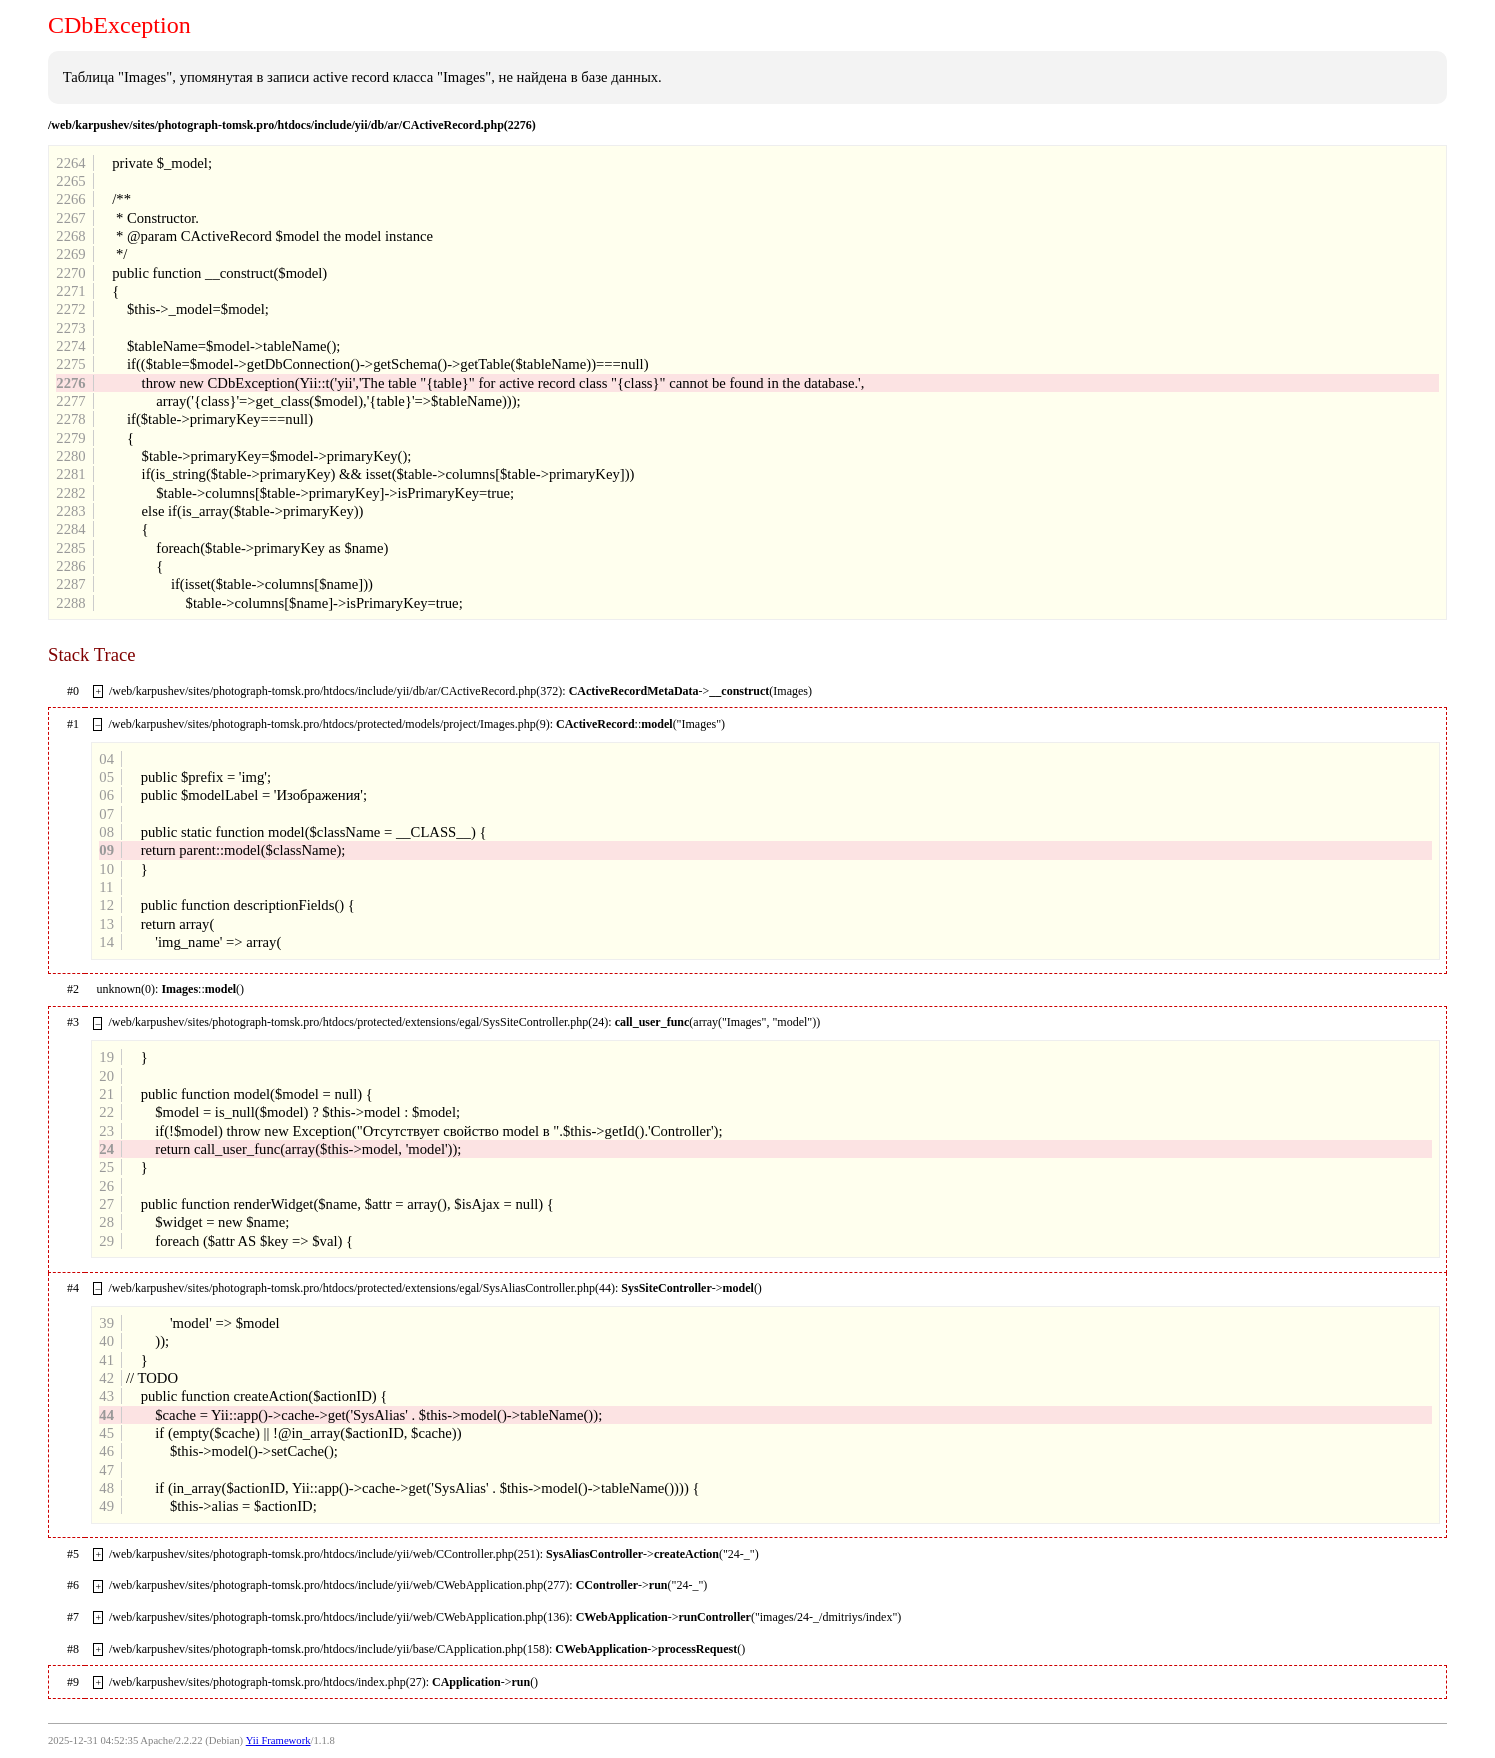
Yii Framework (278, 1740)
